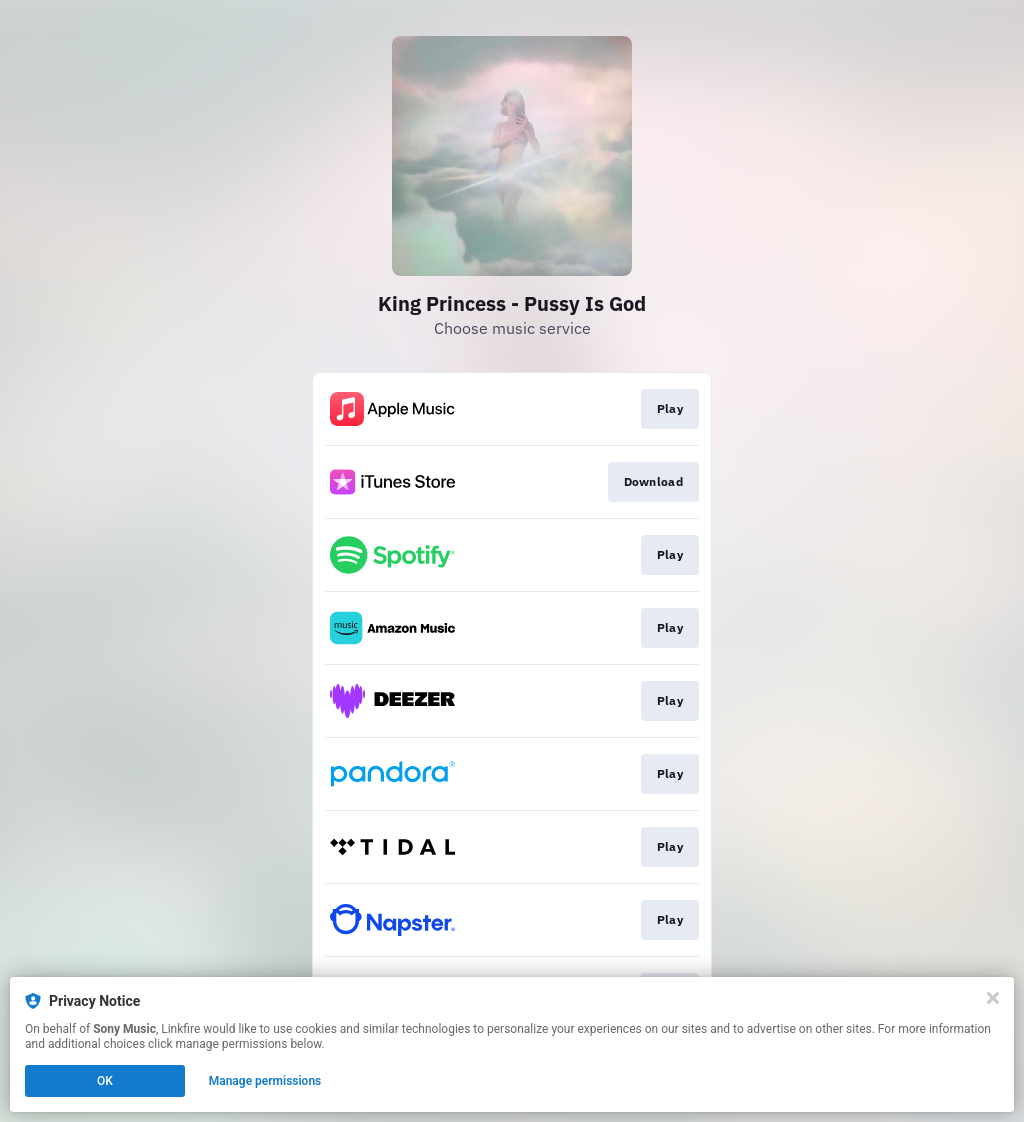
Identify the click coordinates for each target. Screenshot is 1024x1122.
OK (105, 1081)
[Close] (993, 998)
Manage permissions (265, 1081)
